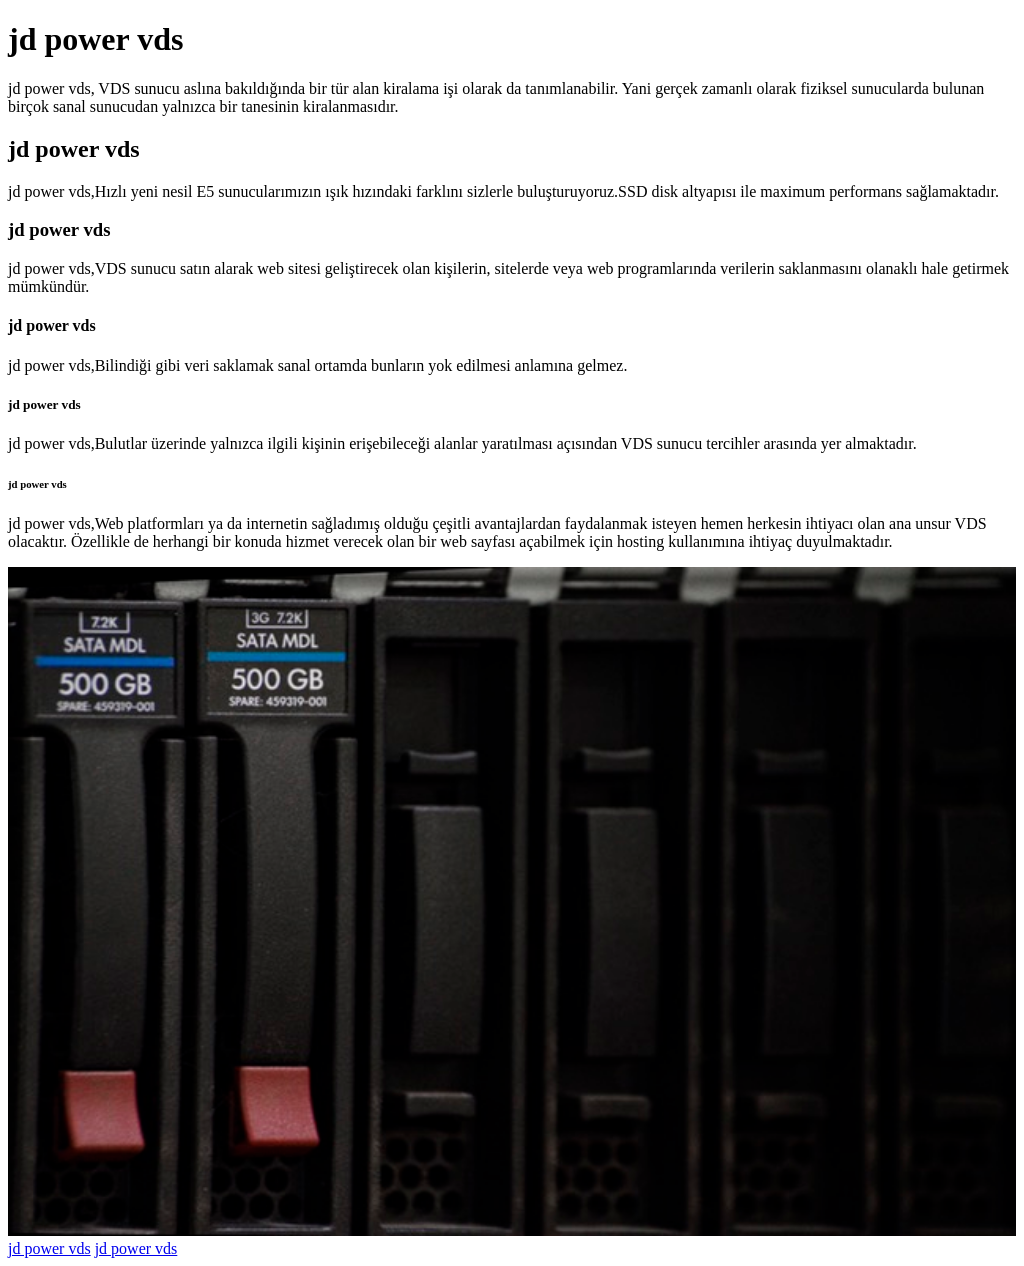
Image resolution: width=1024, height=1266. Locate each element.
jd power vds (49, 1248)
